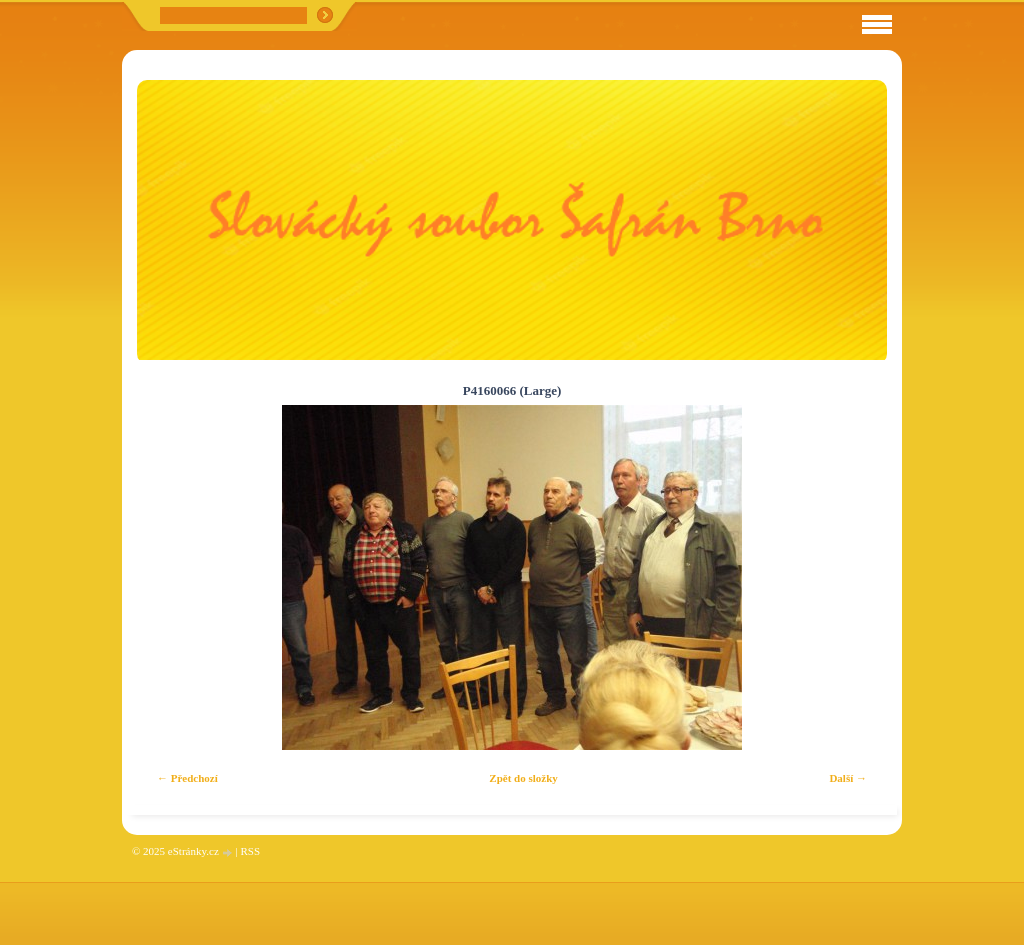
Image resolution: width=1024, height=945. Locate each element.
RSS (250, 851)
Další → (848, 778)
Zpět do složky (523, 778)
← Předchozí (187, 778)
